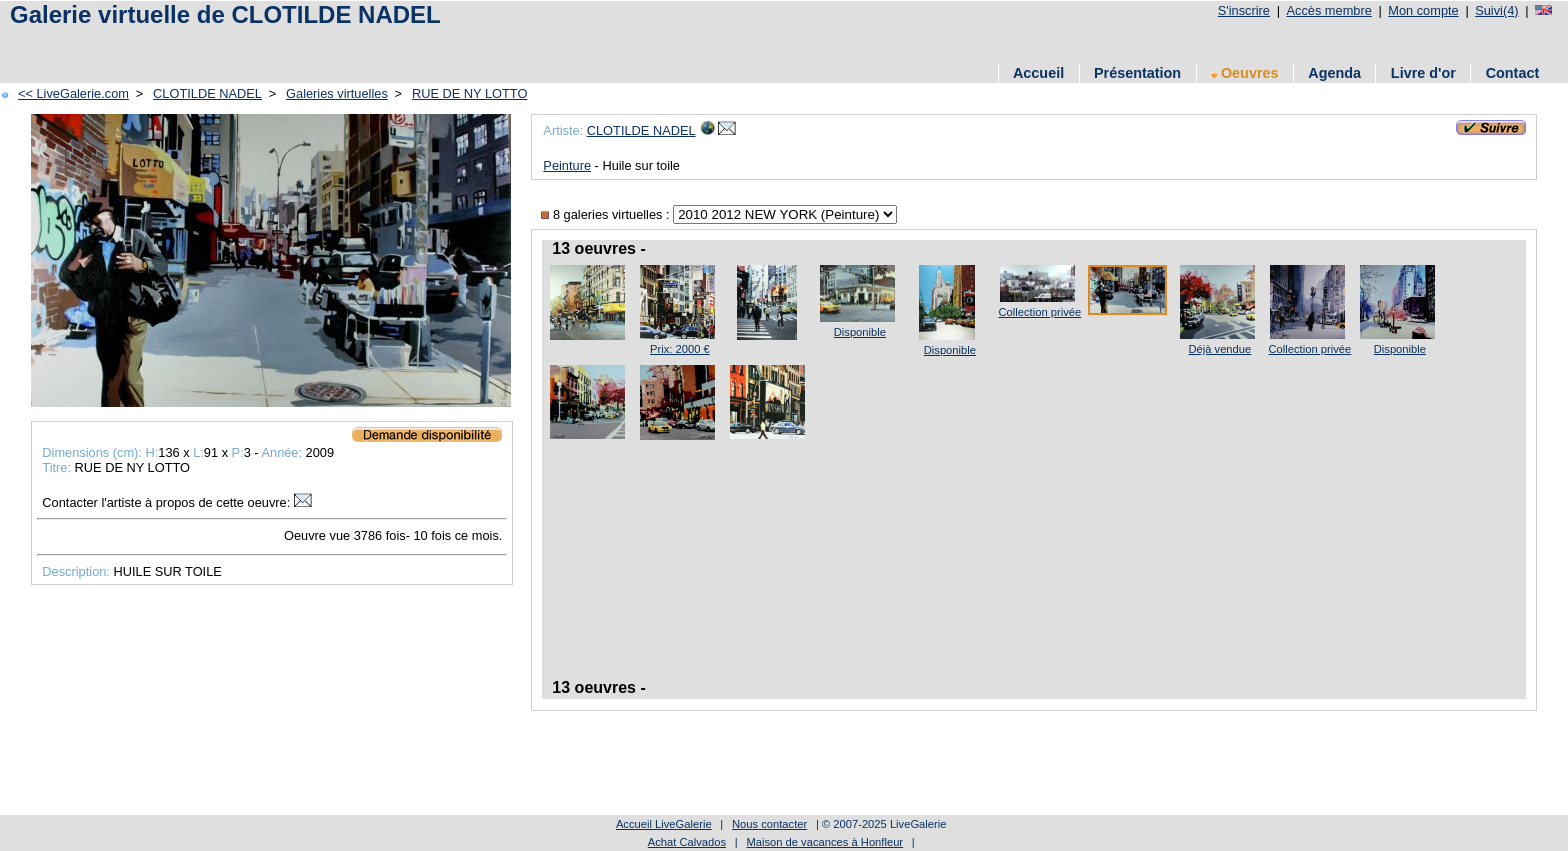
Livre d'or (1423, 73)
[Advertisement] (369, 42)
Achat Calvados (687, 842)
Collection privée (1040, 312)
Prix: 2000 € (680, 349)
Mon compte (1423, 10)
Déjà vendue (1219, 349)
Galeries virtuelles (337, 93)
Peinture (567, 165)
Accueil (1038, 73)
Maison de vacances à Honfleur (824, 842)
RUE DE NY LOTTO (469, 93)
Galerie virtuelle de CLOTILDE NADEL (225, 14)
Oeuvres (1245, 73)
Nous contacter (769, 824)
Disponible (860, 332)
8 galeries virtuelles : (607, 214)
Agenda (1334, 73)
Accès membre (1328, 10)
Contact (1513, 73)
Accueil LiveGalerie (664, 824)
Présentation (1137, 73)
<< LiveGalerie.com (73, 93)
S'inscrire (1244, 10)
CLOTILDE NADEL (207, 93)
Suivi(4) (1496, 10)
